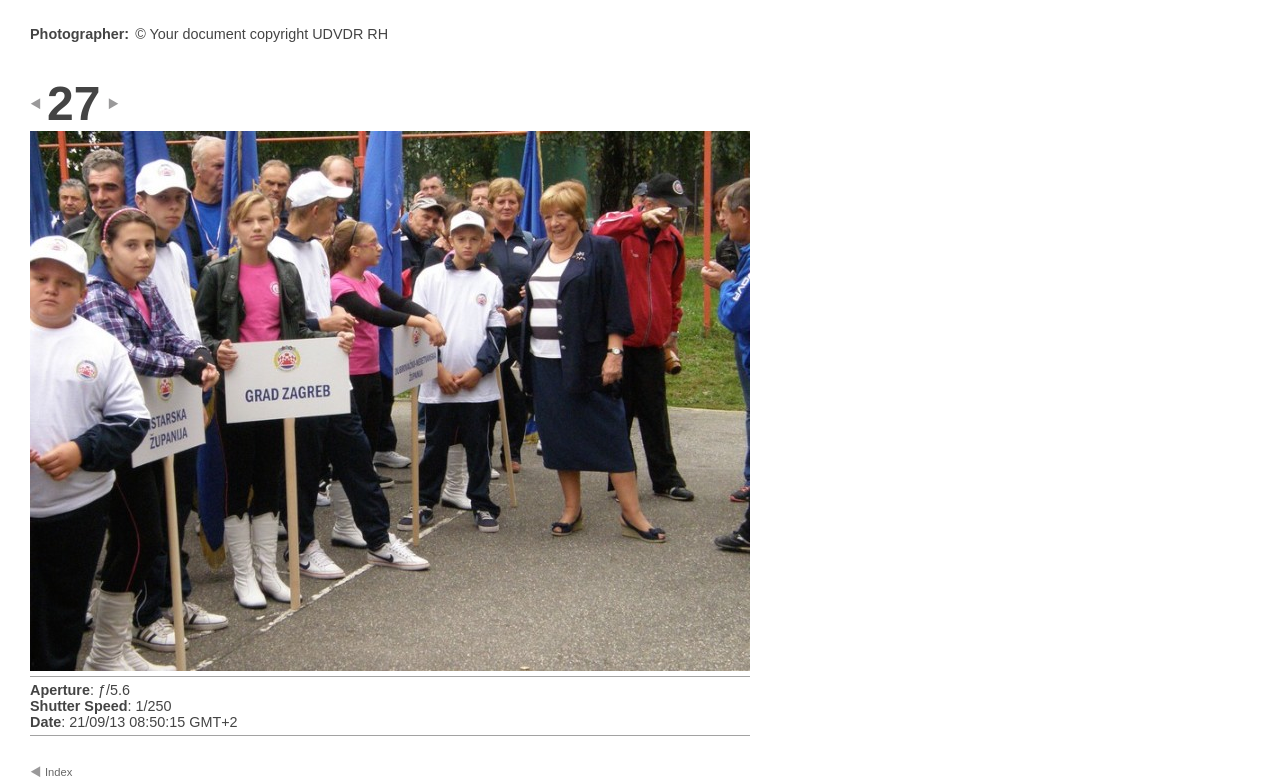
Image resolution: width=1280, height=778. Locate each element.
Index (58, 772)
